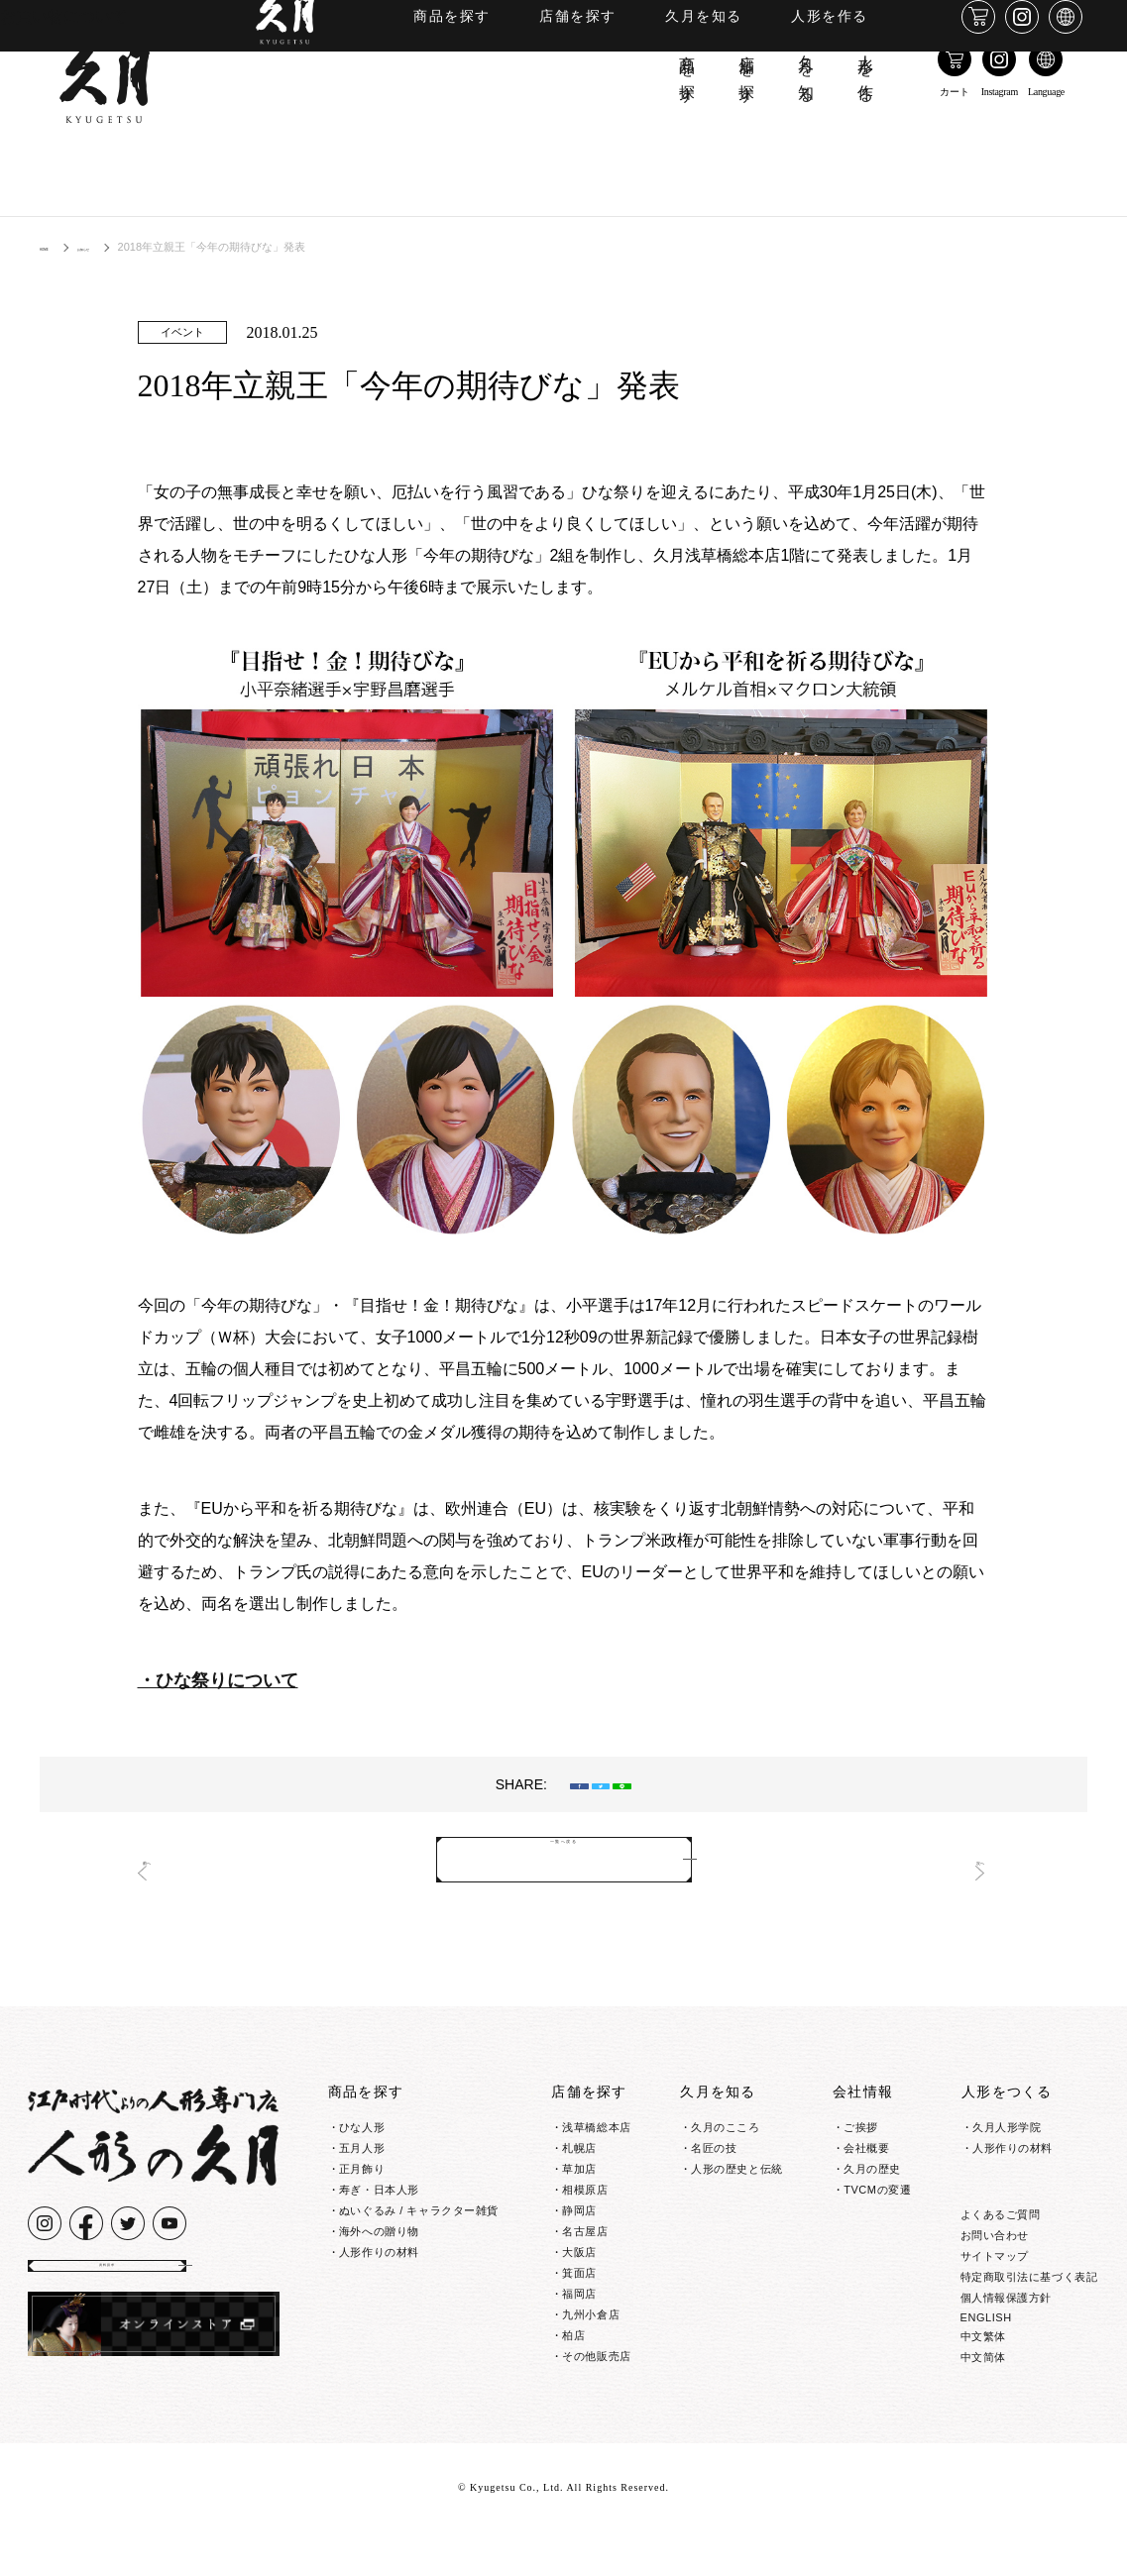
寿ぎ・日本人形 (379, 2196)
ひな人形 (362, 2134)
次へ (955, 1867)
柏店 (573, 2342)
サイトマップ (994, 2300)
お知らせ (123, 247)
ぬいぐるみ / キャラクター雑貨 (419, 2217)
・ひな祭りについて (218, 1680)
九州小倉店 (591, 2321)
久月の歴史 (872, 2176)
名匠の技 (713, 2155)
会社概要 (866, 2155)
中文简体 (983, 2401)
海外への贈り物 (379, 2238)
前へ (172, 1867)
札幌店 (579, 2155)
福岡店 (579, 2301)
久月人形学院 (1006, 2134)
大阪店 (579, 2259)
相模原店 (585, 2196)
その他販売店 (596, 2363)
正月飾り (362, 2176)
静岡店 (579, 2217)
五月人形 (362, 2155)
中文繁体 (983, 2380)
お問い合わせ (994, 2279)
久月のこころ (725, 2134)
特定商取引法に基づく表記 (1029, 2320)
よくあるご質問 (1000, 2258)
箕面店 (579, 2280)
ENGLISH (986, 2361)
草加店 (579, 2176)
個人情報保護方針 (1006, 2341)
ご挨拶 (861, 2134)
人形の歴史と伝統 (736, 2176)
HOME (56, 247)
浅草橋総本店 (596, 2134)
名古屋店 (585, 2238)
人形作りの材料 (379, 2259)
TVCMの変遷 (877, 2196)
